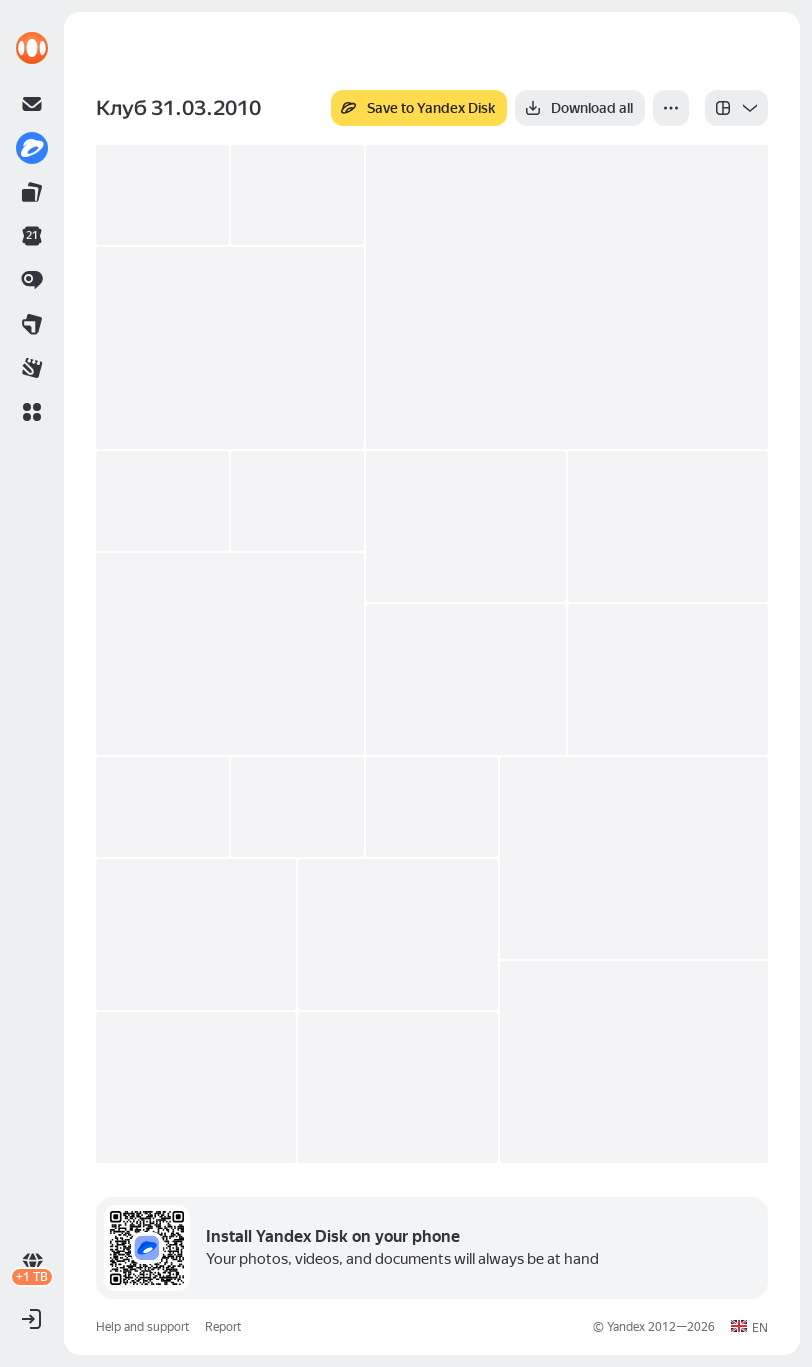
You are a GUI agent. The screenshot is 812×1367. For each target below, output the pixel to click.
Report (223, 1327)
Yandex (626, 1327)
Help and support (142, 1327)
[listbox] (736, 108)
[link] (32, 48)
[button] (32, 412)
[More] (671, 108)
